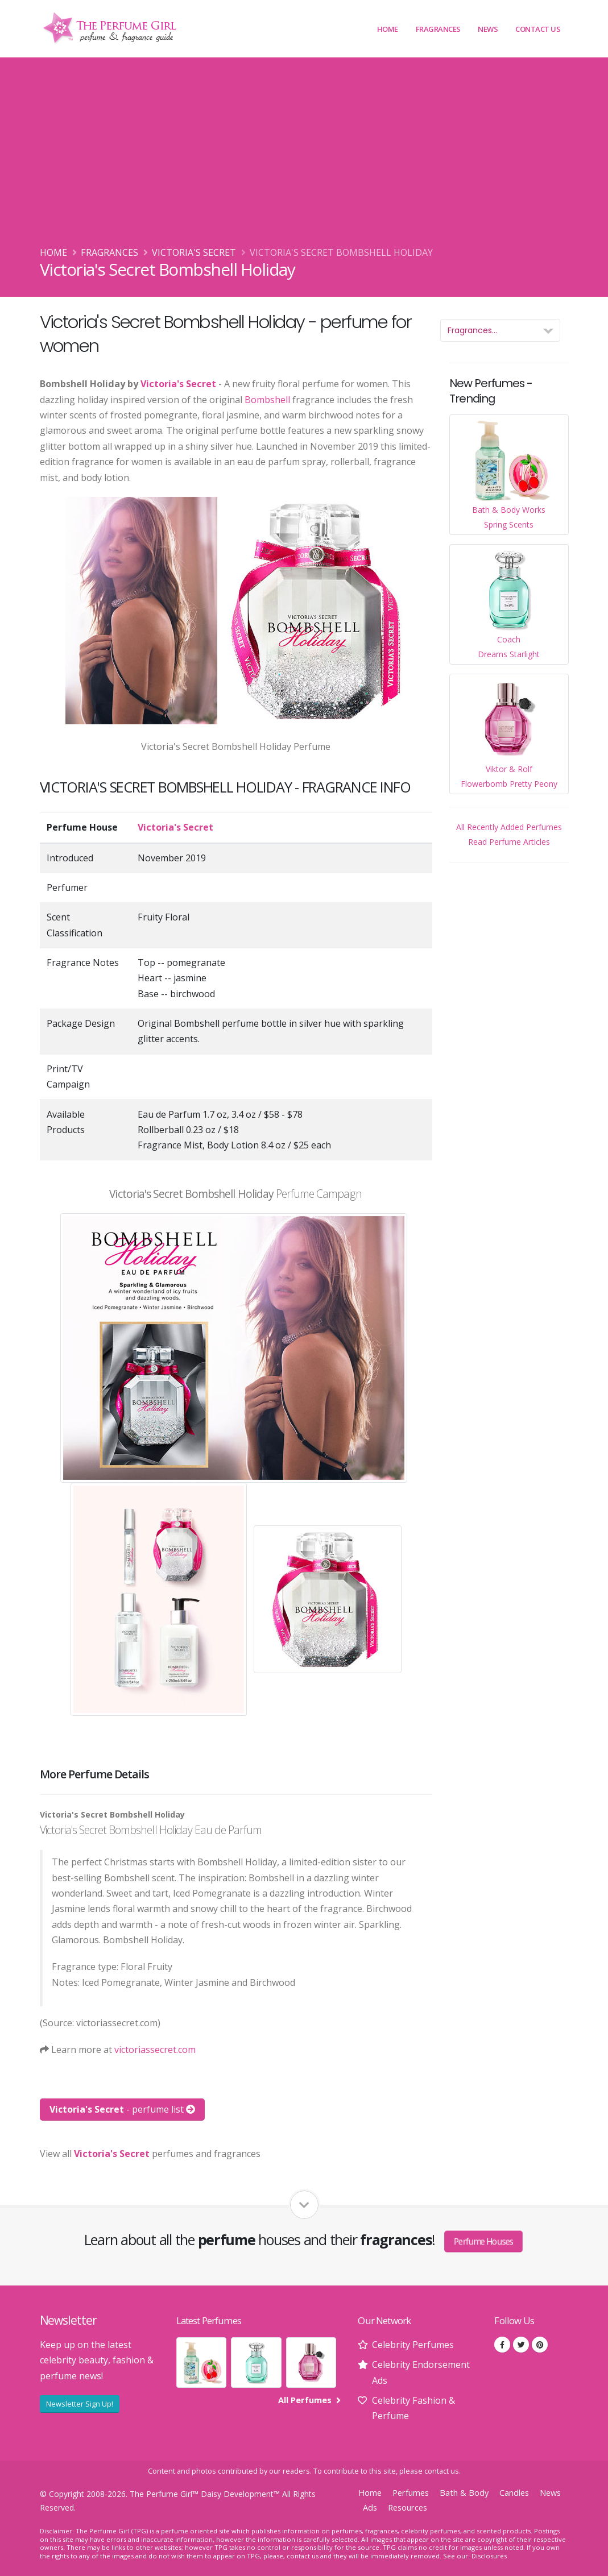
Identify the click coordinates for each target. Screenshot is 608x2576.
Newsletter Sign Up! (79, 2404)
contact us (441, 2471)
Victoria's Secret (194, 252)
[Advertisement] (304, 159)
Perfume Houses (483, 2241)
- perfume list (122, 2109)
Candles (514, 2492)
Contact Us (537, 29)
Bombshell (267, 399)
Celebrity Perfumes (413, 2344)
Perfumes (410, 2492)
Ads (370, 2507)
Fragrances (438, 29)
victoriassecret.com (155, 2049)
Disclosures (489, 2556)
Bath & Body (464, 2492)
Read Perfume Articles (509, 841)
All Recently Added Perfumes (509, 827)
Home (387, 29)
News (488, 29)
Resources (407, 2507)
